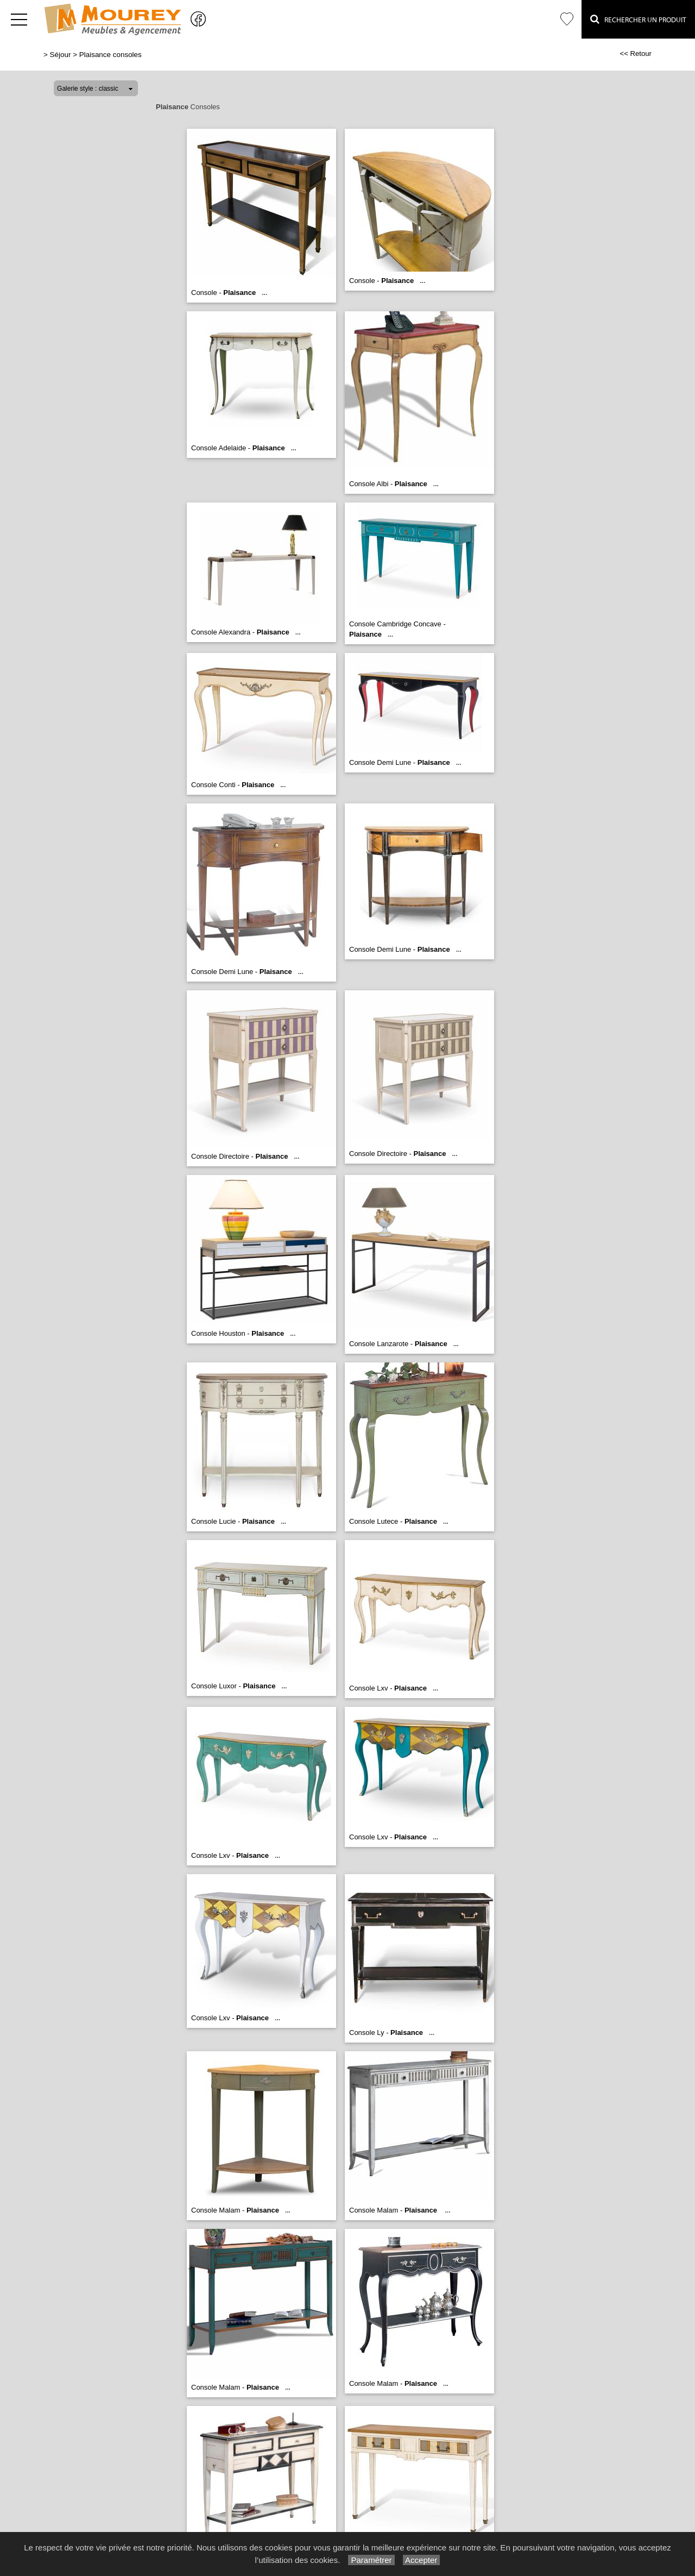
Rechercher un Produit (638, 19)
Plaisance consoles (110, 55)
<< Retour (636, 53)
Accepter (421, 2560)
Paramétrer (371, 2560)
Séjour (60, 55)
